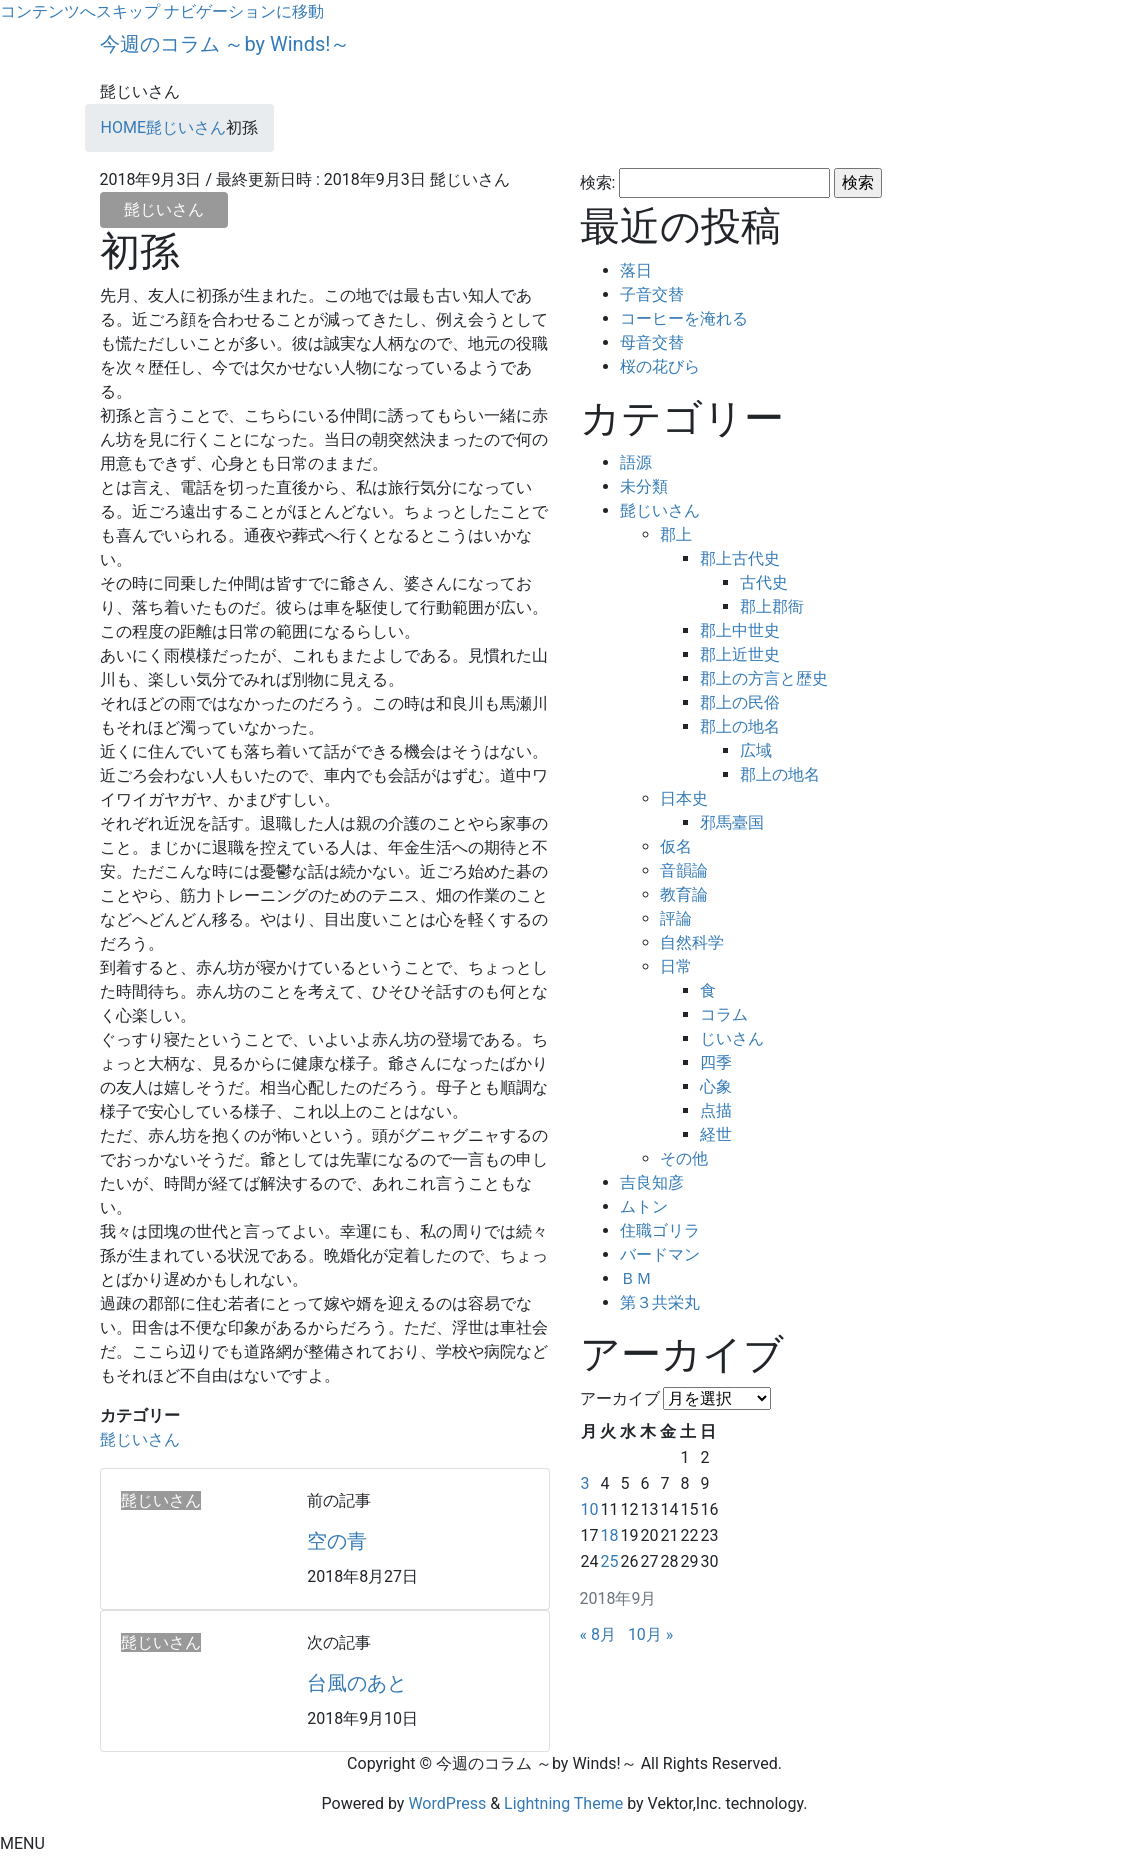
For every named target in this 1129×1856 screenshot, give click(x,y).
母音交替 (652, 342)
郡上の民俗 (740, 702)
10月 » (650, 1634)
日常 (676, 966)
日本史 (684, 798)
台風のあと (357, 1683)
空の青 (337, 1541)
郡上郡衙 (772, 606)
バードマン (660, 1254)
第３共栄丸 (660, 1302)
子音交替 (652, 294)
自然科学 (692, 942)
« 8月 (598, 1634)
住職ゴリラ (660, 1230)
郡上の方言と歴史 (764, 678)
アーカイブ (620, 1398)
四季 (716, 1062)
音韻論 (684, 870)
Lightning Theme (563, 1803)
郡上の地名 (740, 726)
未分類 (644, 486)
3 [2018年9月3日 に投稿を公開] (585, 1483)
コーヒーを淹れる (684, 318)
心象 (716, 1086)
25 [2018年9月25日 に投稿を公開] (609, 1561)
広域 (756, 750)
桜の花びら (660, 366)
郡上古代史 (740, 558)
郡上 (676, 534)
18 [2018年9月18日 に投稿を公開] (609, 1535)
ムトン (644, 1206)
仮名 (676, 846)
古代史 (764, 582)
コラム (724, 1014)
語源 (636, 462)
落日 (636, 270)
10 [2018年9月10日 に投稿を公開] (590, 1509)
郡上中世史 (740, 630)
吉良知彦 (652, 1182)
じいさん (732, 1038)
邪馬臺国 (732, 822)
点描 (716, 1110)
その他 (684, 1158)
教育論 (684, 894)
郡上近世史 (740, 654)
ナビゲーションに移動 (244, 11)
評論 (676, 918)
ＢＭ (636, 1278)
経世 (716, 1134)
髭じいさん (164, 209)
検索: (598, 182)
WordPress (447, 1803)
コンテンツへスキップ (80, 11)
